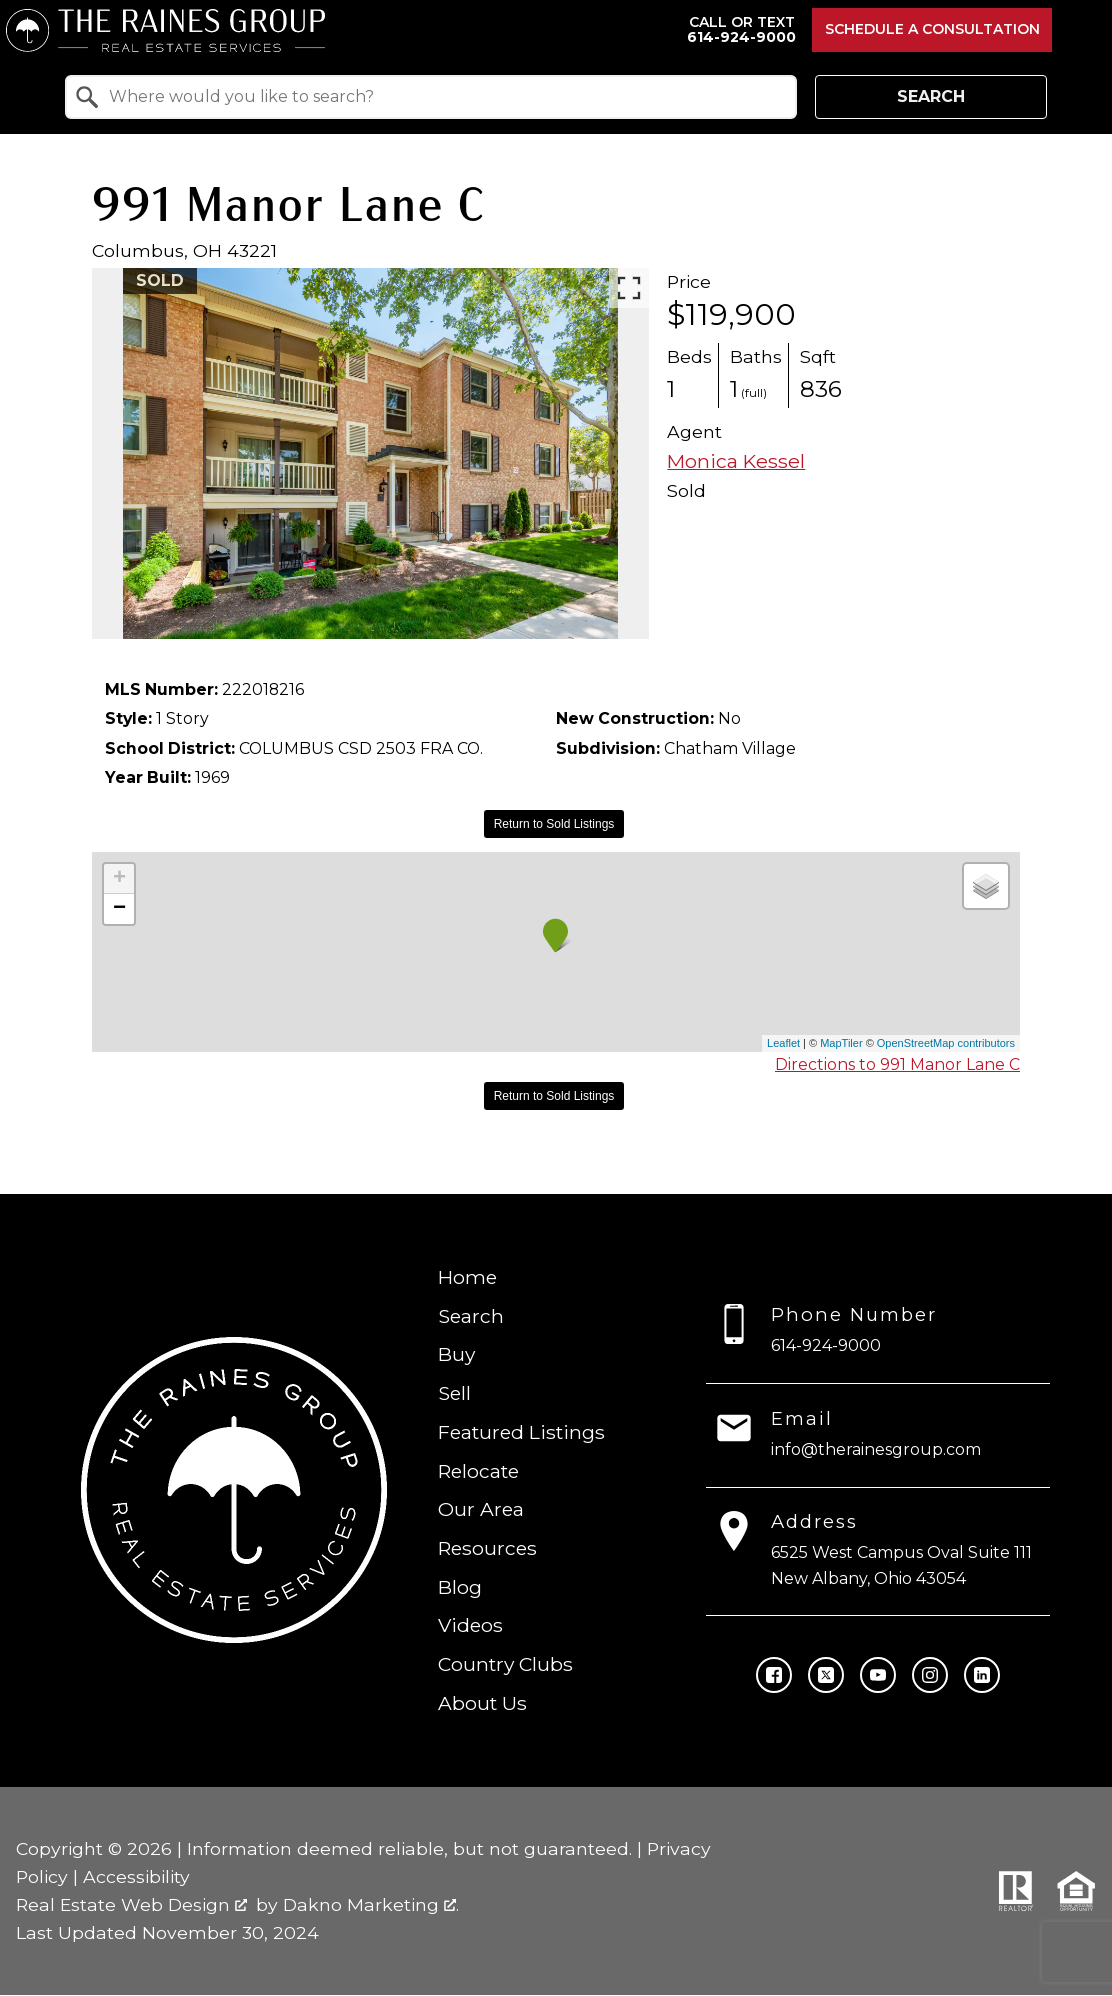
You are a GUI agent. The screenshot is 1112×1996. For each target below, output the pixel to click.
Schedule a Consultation (932, 29)
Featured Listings (521, 1432)
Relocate (478, 1471)
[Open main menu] (1082, 30)
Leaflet (783, 1043)
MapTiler (841, 1043)
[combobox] (431, 97)
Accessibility (136, 1876)
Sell (454, 1393)
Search (931, 96)
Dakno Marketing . (371, 1904)
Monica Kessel (736, 461)
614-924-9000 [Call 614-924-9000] (826, 1345)
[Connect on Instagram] (930, 1675)
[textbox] (443, 97)
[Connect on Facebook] (774, 1675)
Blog (460, 1587)
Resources (487, 1548)
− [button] (119, 909)
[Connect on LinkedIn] (982, 1675)
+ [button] (119, 879)
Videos (470, 1626)
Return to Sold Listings (554, 824)
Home (467, 1277)
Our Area (481, 1510)
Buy (456, 1355)
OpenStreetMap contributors (946, 1043)
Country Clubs (505, 1665)
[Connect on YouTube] (878, 1675)
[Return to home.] (338, 30)
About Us (482, 1703)
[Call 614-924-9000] (741, 30)
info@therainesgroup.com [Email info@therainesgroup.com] (876, 1449)
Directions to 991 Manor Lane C (897, 1064)
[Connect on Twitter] (826, 1675)
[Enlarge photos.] (629, 288)
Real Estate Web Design (131, 1904)
